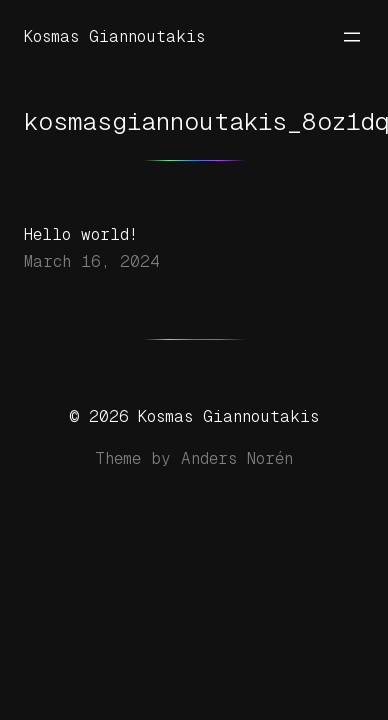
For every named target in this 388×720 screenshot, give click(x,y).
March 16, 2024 (92, 261)
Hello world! (81, 234)
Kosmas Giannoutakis (114, 36)
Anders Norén (237, 458)
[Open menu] (352, 37)
